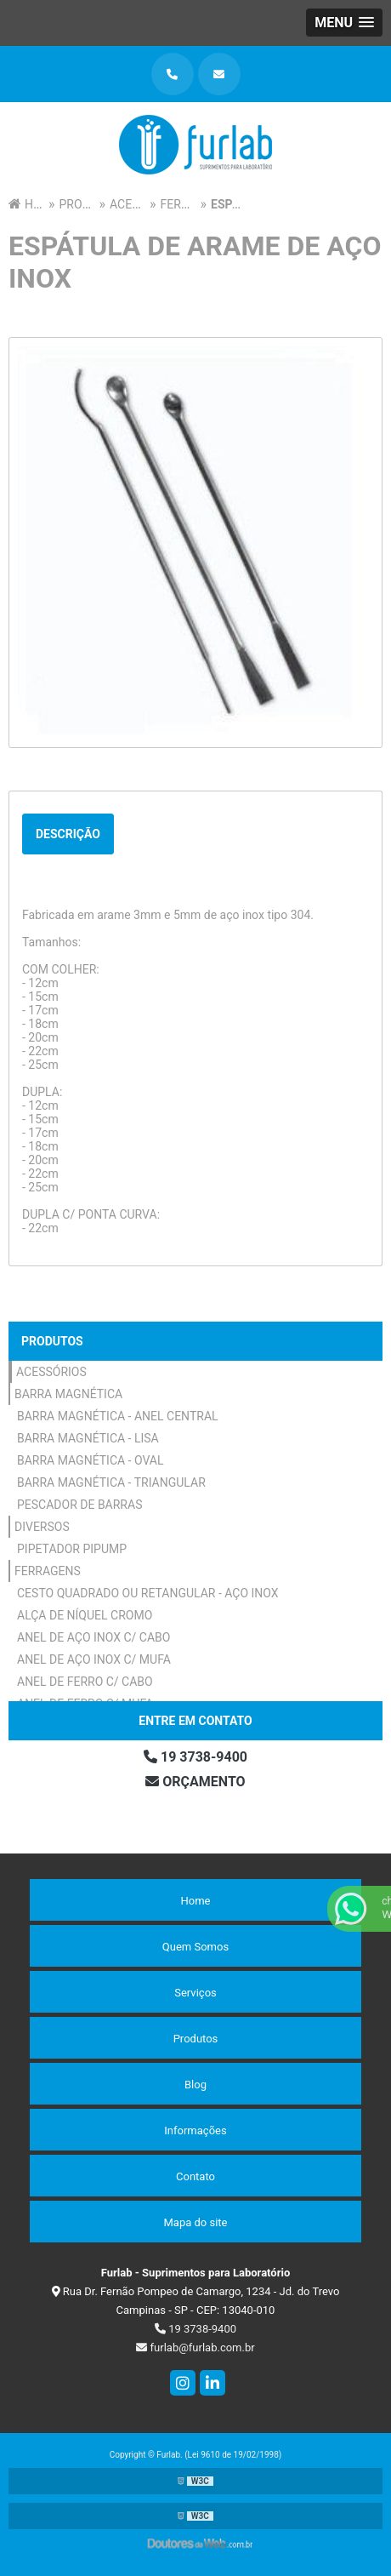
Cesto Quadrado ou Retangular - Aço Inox (148, 1593)
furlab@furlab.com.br (195, 2347)
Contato (195, 2176)
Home (196, 1900)
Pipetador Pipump (72, 1549)
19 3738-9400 (195, 1757)
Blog (195, 2084)
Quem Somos (195, 1946)
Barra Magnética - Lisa (88, 1438)
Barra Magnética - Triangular (111, 1482)
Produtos (52, 1341)
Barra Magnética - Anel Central (117, 1416)
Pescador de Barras (79, 1504)
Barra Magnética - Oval (90, 1460)
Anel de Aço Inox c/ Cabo (93, 1637)
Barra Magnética (68, 1394)
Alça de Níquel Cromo (84, 1615)
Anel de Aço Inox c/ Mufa (94, 1659)
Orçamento (195, 1781)
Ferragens (47, 1571)
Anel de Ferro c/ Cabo (85, 1681)
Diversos (42, 1527)
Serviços (195, 1992)
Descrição (68, 834)
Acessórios (51, 1372)
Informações (195, 2130)
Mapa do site (195, 2222)
